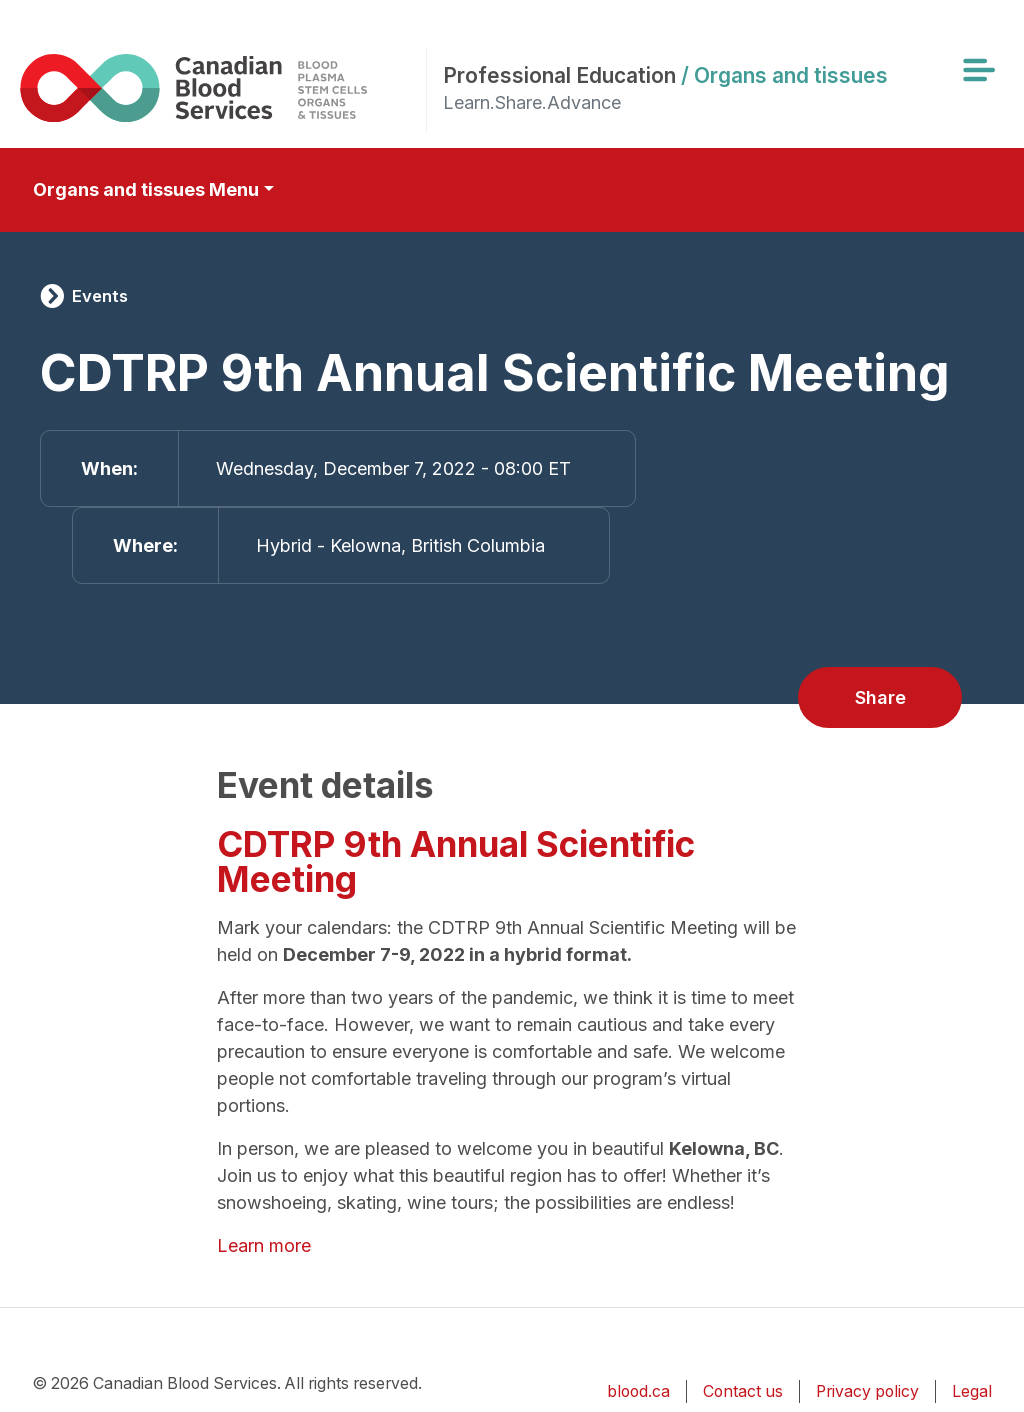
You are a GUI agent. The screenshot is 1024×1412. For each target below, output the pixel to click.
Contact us (743, 1391)
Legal (972, 1391)
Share (880, 697)
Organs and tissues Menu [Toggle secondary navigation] (146, 189)
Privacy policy (867, 1391)
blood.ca (638, 1391)
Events (100, 296)
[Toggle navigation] (978, 70)
